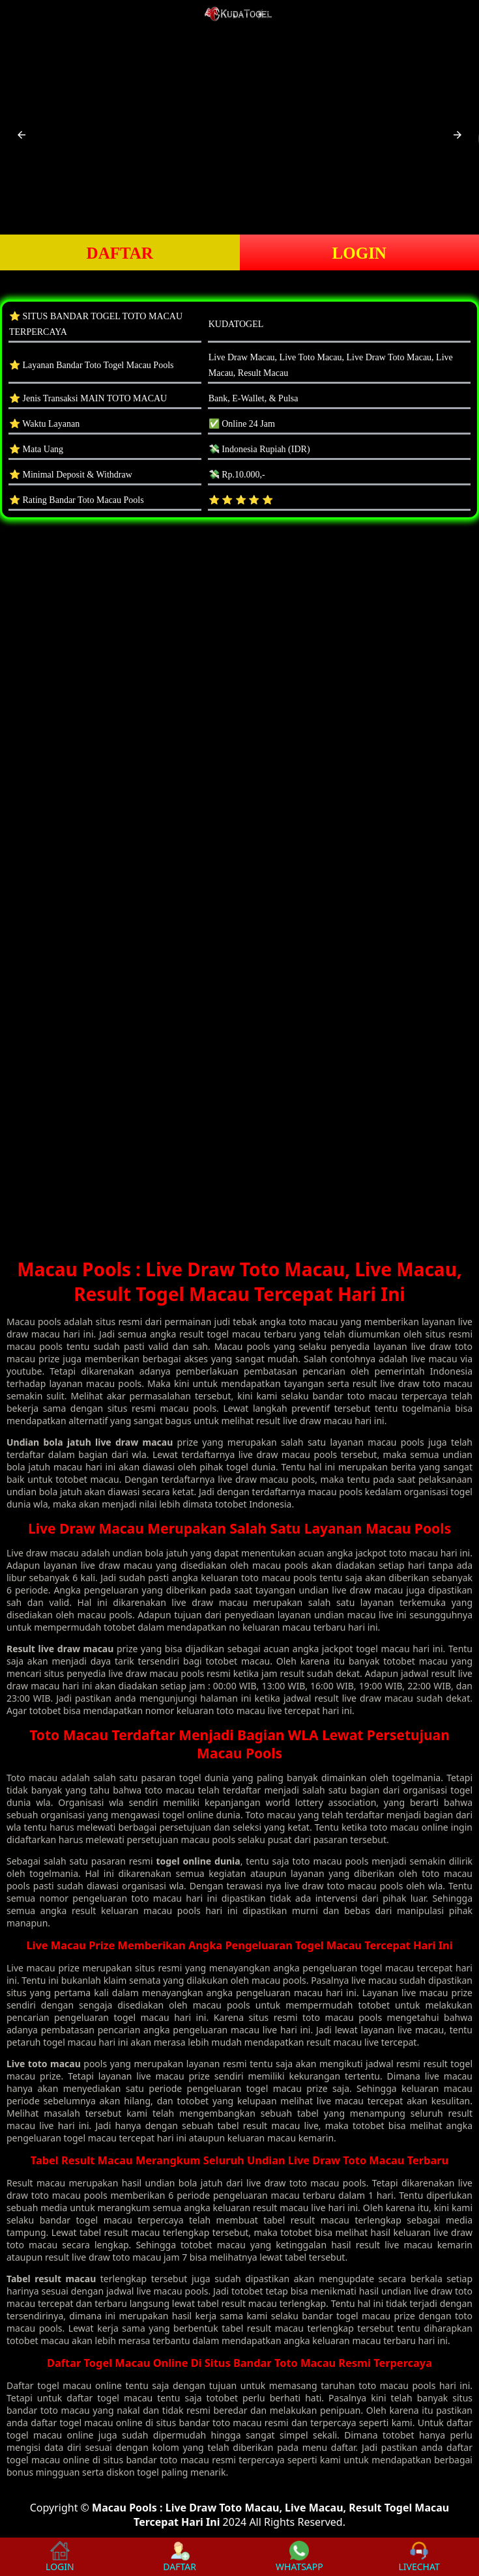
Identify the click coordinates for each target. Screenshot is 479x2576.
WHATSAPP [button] (299, 2557)
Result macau (36, 2183)
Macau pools (34, 1321)
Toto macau (32, 1777)
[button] (21, 135)
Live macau (31, 1968)
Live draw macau (43, 1553)
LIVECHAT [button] (419, 2557)
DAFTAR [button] (120, 253)
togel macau (64, 2385)
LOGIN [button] (359, 253)
